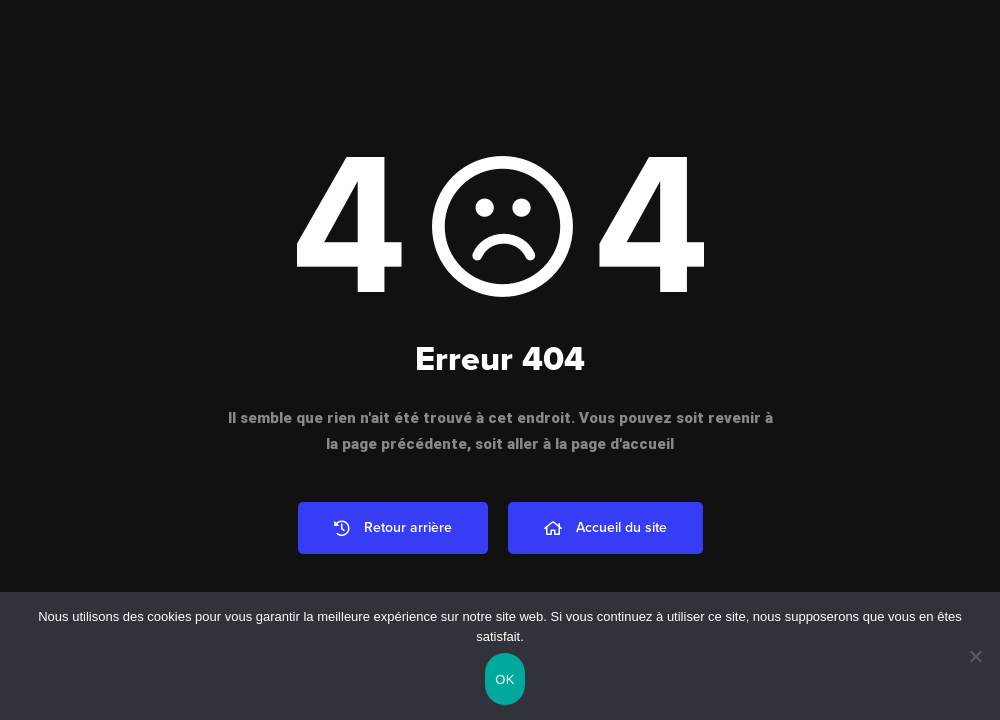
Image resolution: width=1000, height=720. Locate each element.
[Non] (975, 656)
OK (504, 679)
